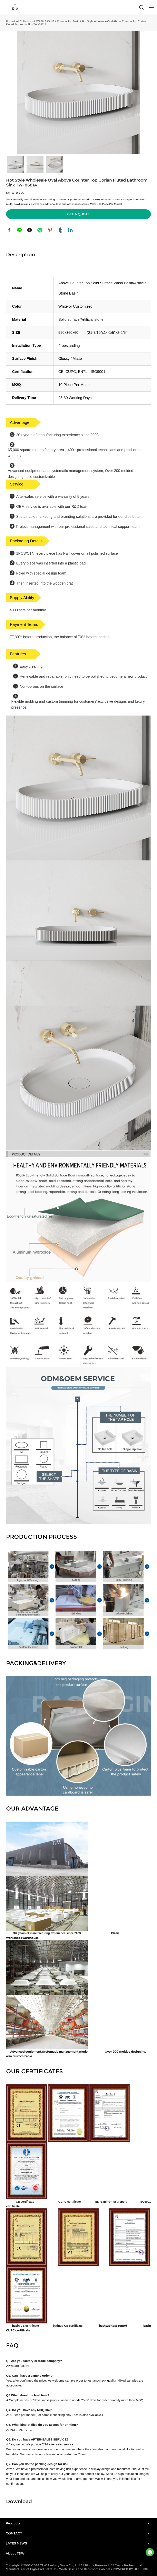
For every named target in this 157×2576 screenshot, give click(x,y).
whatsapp (40, 230)
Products (13, 2523)
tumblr (60, 230)
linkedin (70, 230)
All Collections (24, 21)
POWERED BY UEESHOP (130, 2569)
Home (9, 21)
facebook (9, 230)
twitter (30, 230)
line (19, 230)
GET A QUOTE (78, 214)
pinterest (50, 230)
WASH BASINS (45, 21)
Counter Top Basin (68, 21)
